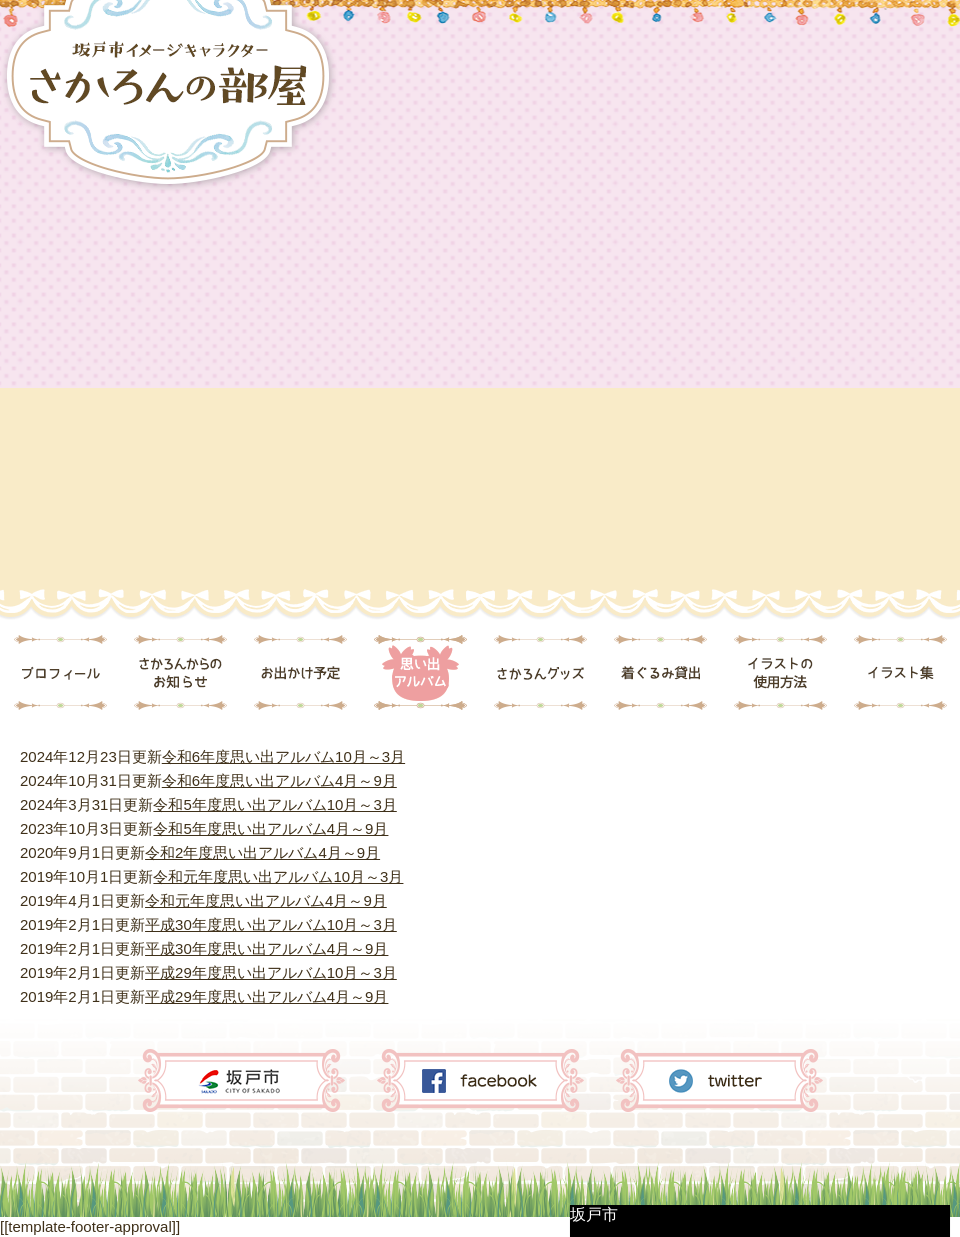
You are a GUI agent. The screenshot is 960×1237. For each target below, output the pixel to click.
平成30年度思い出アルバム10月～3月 (271, 924)
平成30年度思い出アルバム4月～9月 (266, 948)
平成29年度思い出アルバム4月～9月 (266, 996)
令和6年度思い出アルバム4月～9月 (279, 780)
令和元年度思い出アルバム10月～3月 (278, 876)
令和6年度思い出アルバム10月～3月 (283, 756)
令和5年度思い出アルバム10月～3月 (274, 804)
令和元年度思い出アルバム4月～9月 (266, 900)
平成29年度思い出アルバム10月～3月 (271, 972)
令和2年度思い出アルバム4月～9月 (262, 852)
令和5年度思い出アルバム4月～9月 (270, 828)
